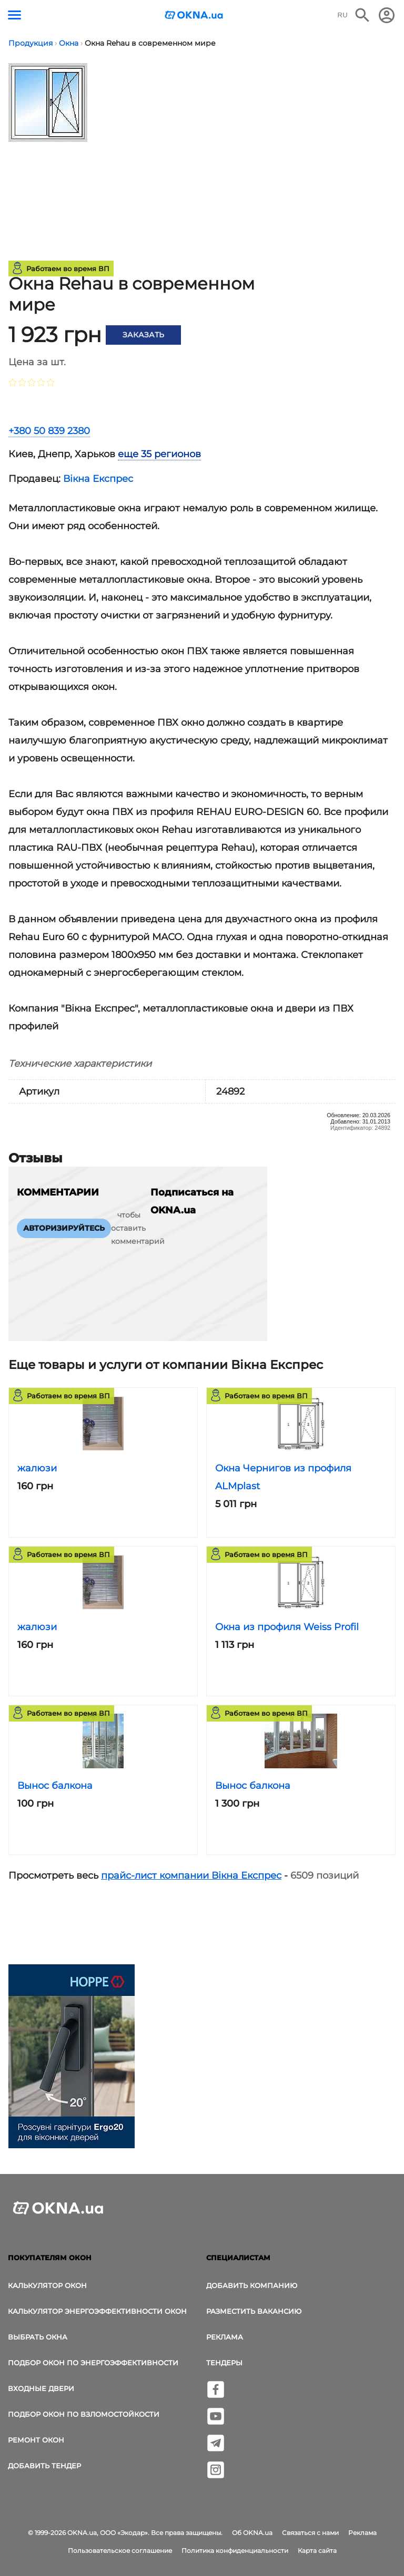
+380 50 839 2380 (49, 431)
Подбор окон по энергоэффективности (93, 2362)
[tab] (152, 454)
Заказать (143, 334)
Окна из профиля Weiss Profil (287, 1627)
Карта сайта (317, 2550)
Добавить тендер (44, 2465)
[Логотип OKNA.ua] (194, 16)
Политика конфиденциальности (234, 2550)
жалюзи (37, 1468)
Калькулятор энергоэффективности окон (97, 2311)
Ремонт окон (36, 2440)
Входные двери (41, 2388)
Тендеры (224, 2362)
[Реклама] (71, 2057)
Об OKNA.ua (252, 2533)
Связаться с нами (310, 2533)
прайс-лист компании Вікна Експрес (191, 1875)
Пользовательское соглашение (120, 2550)
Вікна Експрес (98, 479)
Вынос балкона (55, 1785)
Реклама (224, 2337)
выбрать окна (37, 2337)
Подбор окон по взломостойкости (83, 2414)
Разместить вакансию (253, 2311)
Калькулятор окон (47, 2285)
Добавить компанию (251, 2285)
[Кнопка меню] (14, 15)
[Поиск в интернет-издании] (362, 15)
